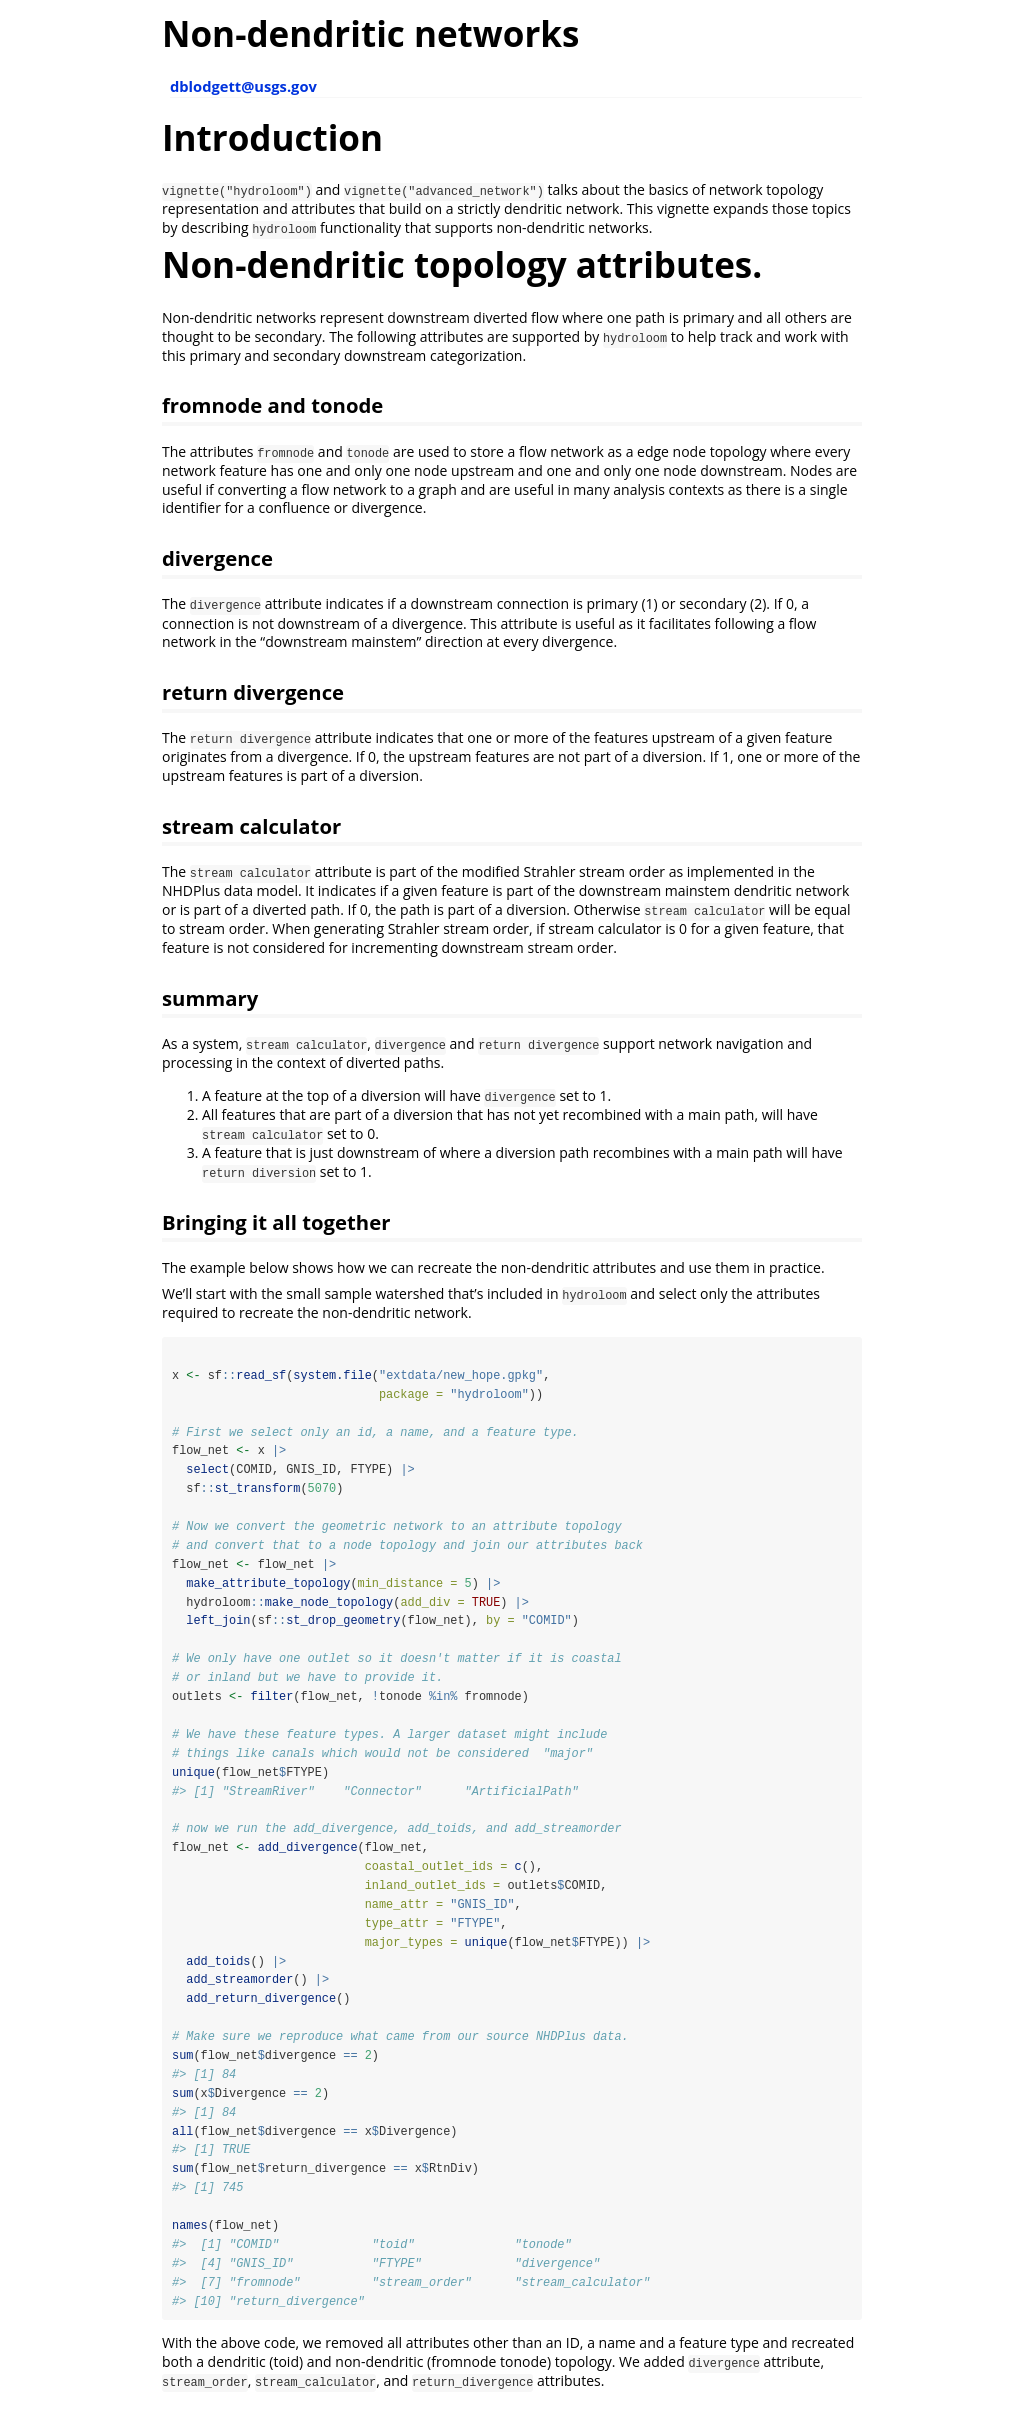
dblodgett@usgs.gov (243, 86)
